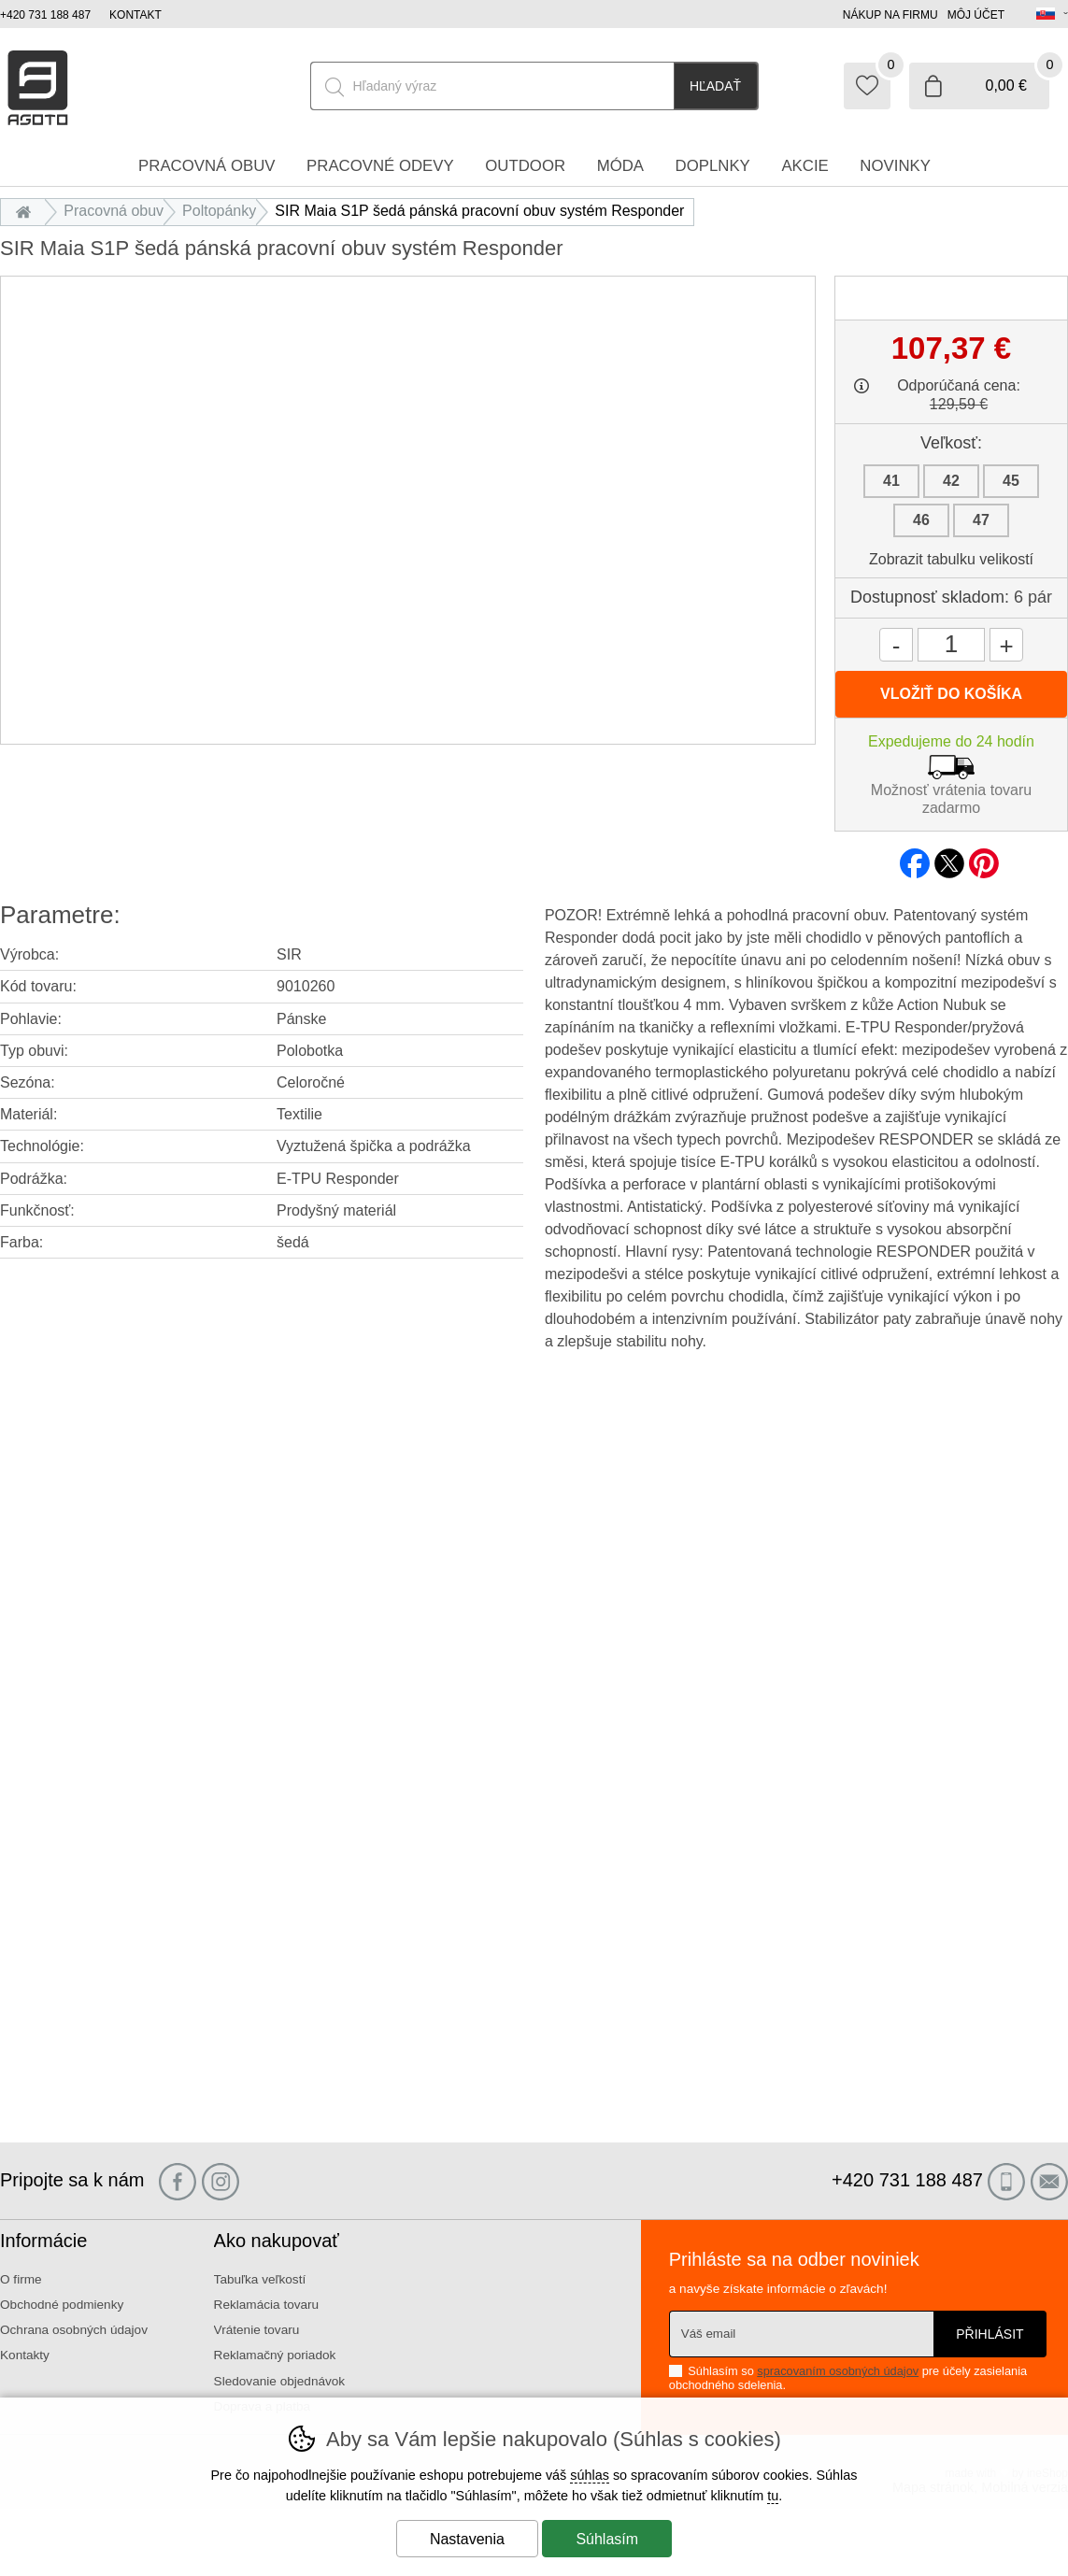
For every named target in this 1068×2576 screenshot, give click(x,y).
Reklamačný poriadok (275, 2355)
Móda (620, 166)
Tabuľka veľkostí (260, 2279)
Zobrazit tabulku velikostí (951, 559)
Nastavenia (467, 2539)
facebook (915, 857)
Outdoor (525, 166)
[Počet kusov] (951, 645)
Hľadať (715, 85)
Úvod (27, 211)
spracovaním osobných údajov (837, 2371)
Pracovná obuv (114, 211)
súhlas (589, 2475)
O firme (21, 2279)
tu (772, 2495)
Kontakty (25, 2355)
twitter (949, 857)
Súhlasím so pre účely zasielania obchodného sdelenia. (848, 2377)
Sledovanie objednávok (280, 2381)
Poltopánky (219, 211)
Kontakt (135, 14)
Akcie (804, 166)
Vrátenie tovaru (257, 2330)
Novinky (895, 166)
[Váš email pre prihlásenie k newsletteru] (801, 2334)
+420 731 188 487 (45, 14)
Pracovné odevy (380, 166)
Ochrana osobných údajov (74, 2330)
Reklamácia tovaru (267, 2305)
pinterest (984, 857)
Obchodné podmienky (61, 2305)
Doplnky (713, 166)
